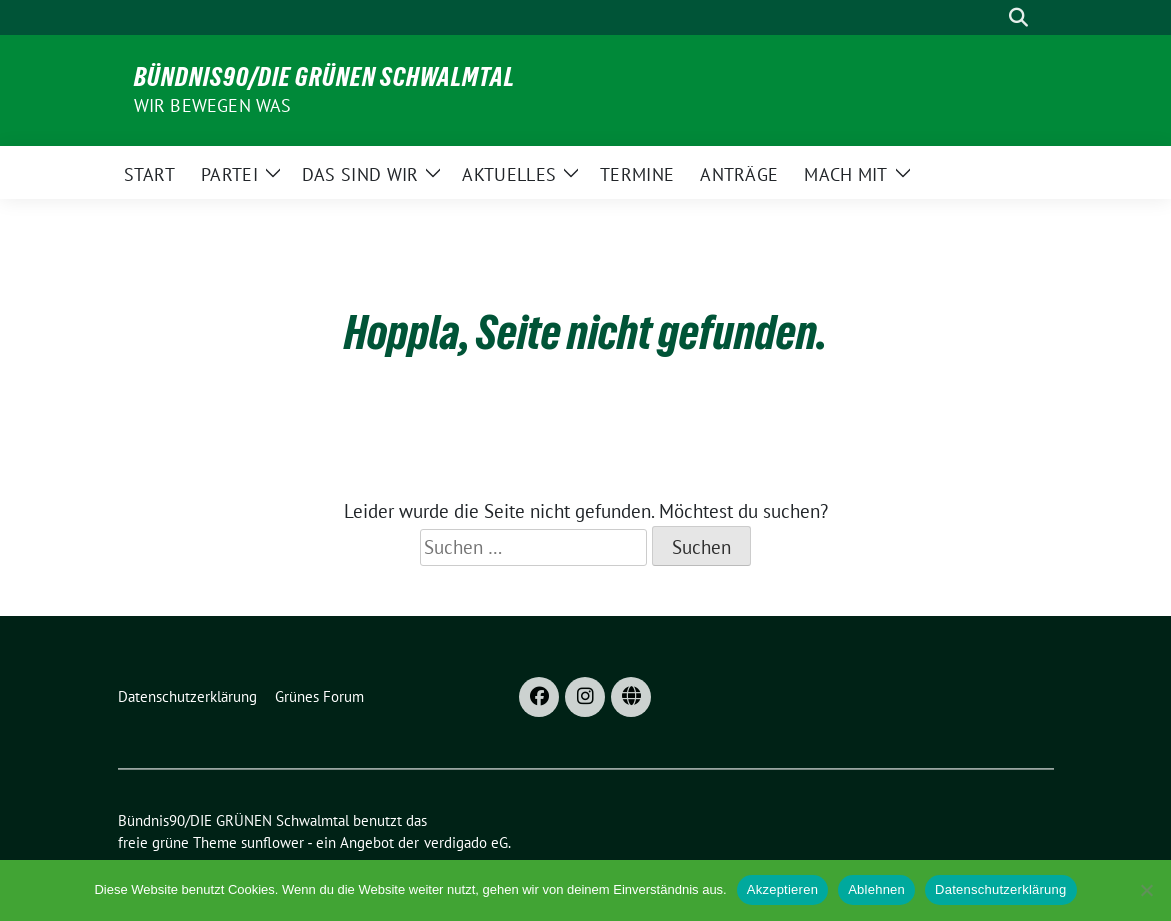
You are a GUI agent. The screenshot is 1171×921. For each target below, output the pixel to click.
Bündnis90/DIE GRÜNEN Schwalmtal (324, 77)
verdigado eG (466, 842)
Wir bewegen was (213, 105)
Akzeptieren (782, 889)
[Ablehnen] (1146, 890)
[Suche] (990, 17)
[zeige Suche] (1018, 17)
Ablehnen (876, 889)
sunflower (272, 842)
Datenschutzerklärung (1000, 889)
